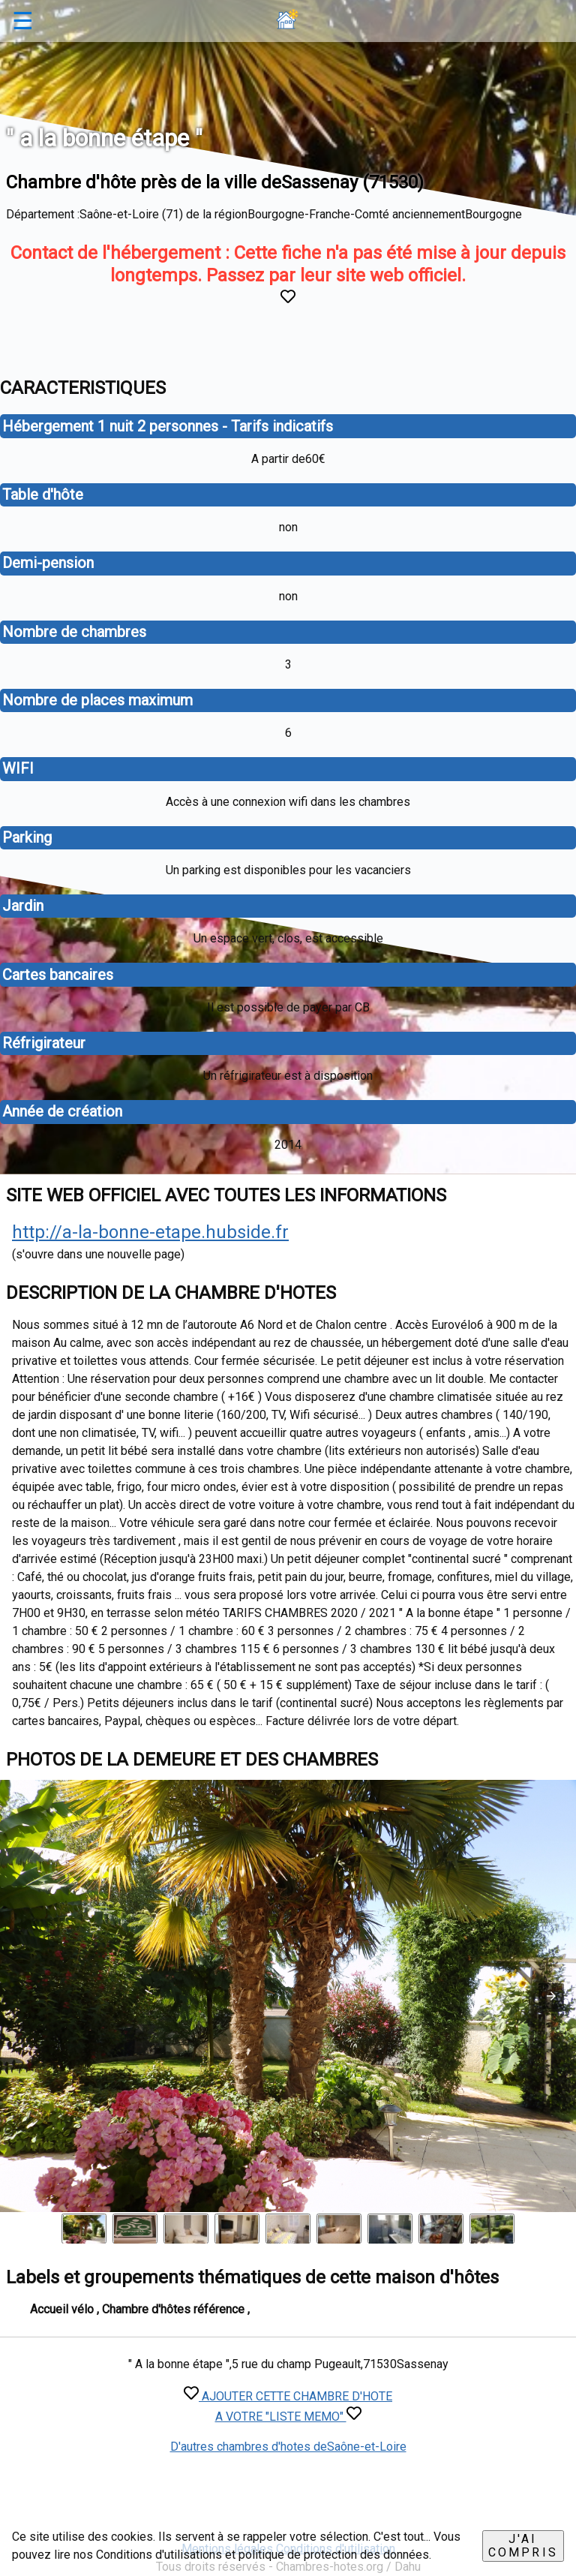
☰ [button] (23, 21)
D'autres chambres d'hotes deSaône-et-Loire (288, 2446)
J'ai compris (523, 2545)
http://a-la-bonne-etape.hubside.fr (150, 1232)
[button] (551, 1996)
